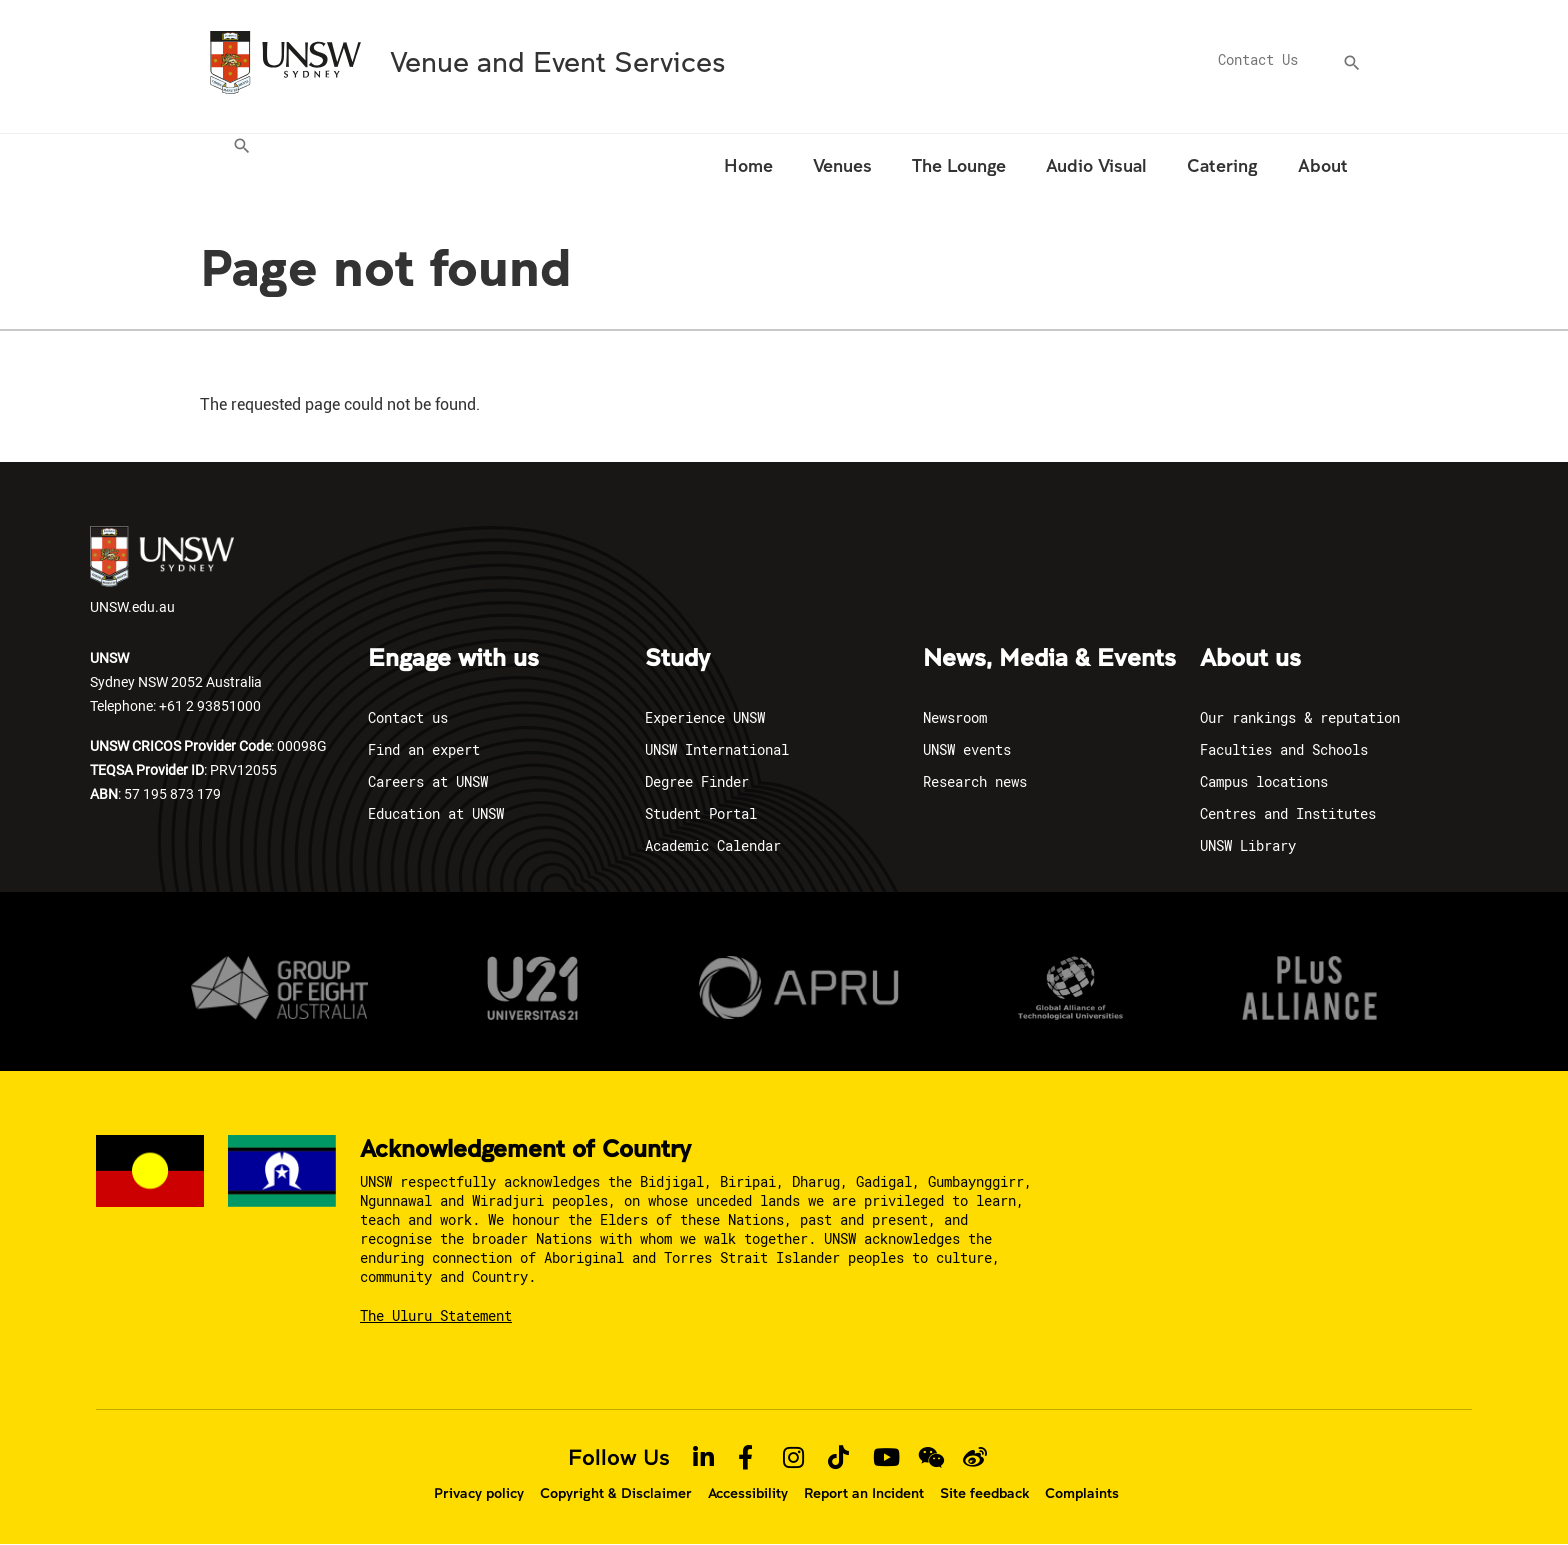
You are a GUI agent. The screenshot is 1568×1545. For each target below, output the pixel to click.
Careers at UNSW (428, 781)
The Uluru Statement (436, 1315)
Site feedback (984, 1493)
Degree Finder (697, 781)
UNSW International (717, 749)
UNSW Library (1248, 845)
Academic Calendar (713, 845)
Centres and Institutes (1288, 813)
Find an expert (424, 749)
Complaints (1082, 1493)
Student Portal (701, 813)
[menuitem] (244, 168)
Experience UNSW (705, 717)
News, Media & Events (1049, 659)
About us (1250, 659)
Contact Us (1258, 59)
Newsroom (955, 717)
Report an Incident (864, 1493)
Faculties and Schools (1284, 749)
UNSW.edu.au (162, 571)
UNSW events (967, 749)
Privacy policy (479, 1493)
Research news (975, 781)
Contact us (408, 717)
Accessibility (748, 1493)
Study (677, 659)
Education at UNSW (436, 813)
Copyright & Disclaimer (616, 1493)
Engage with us (453, 659)
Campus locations (1264, 781)
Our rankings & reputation (1300, 717)
